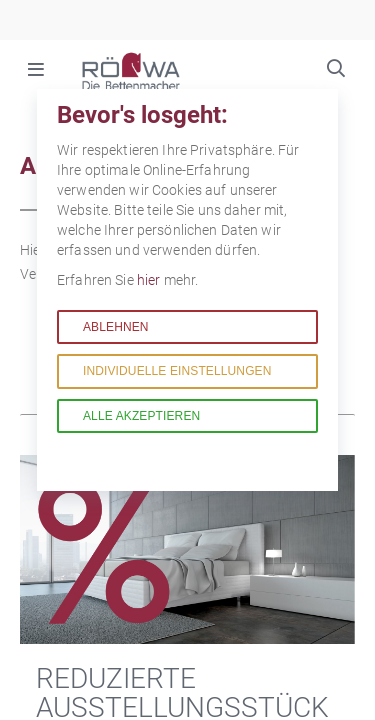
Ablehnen (116, 327)
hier (150, 280)
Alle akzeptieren (141, 416)
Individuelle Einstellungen (177, 371)
